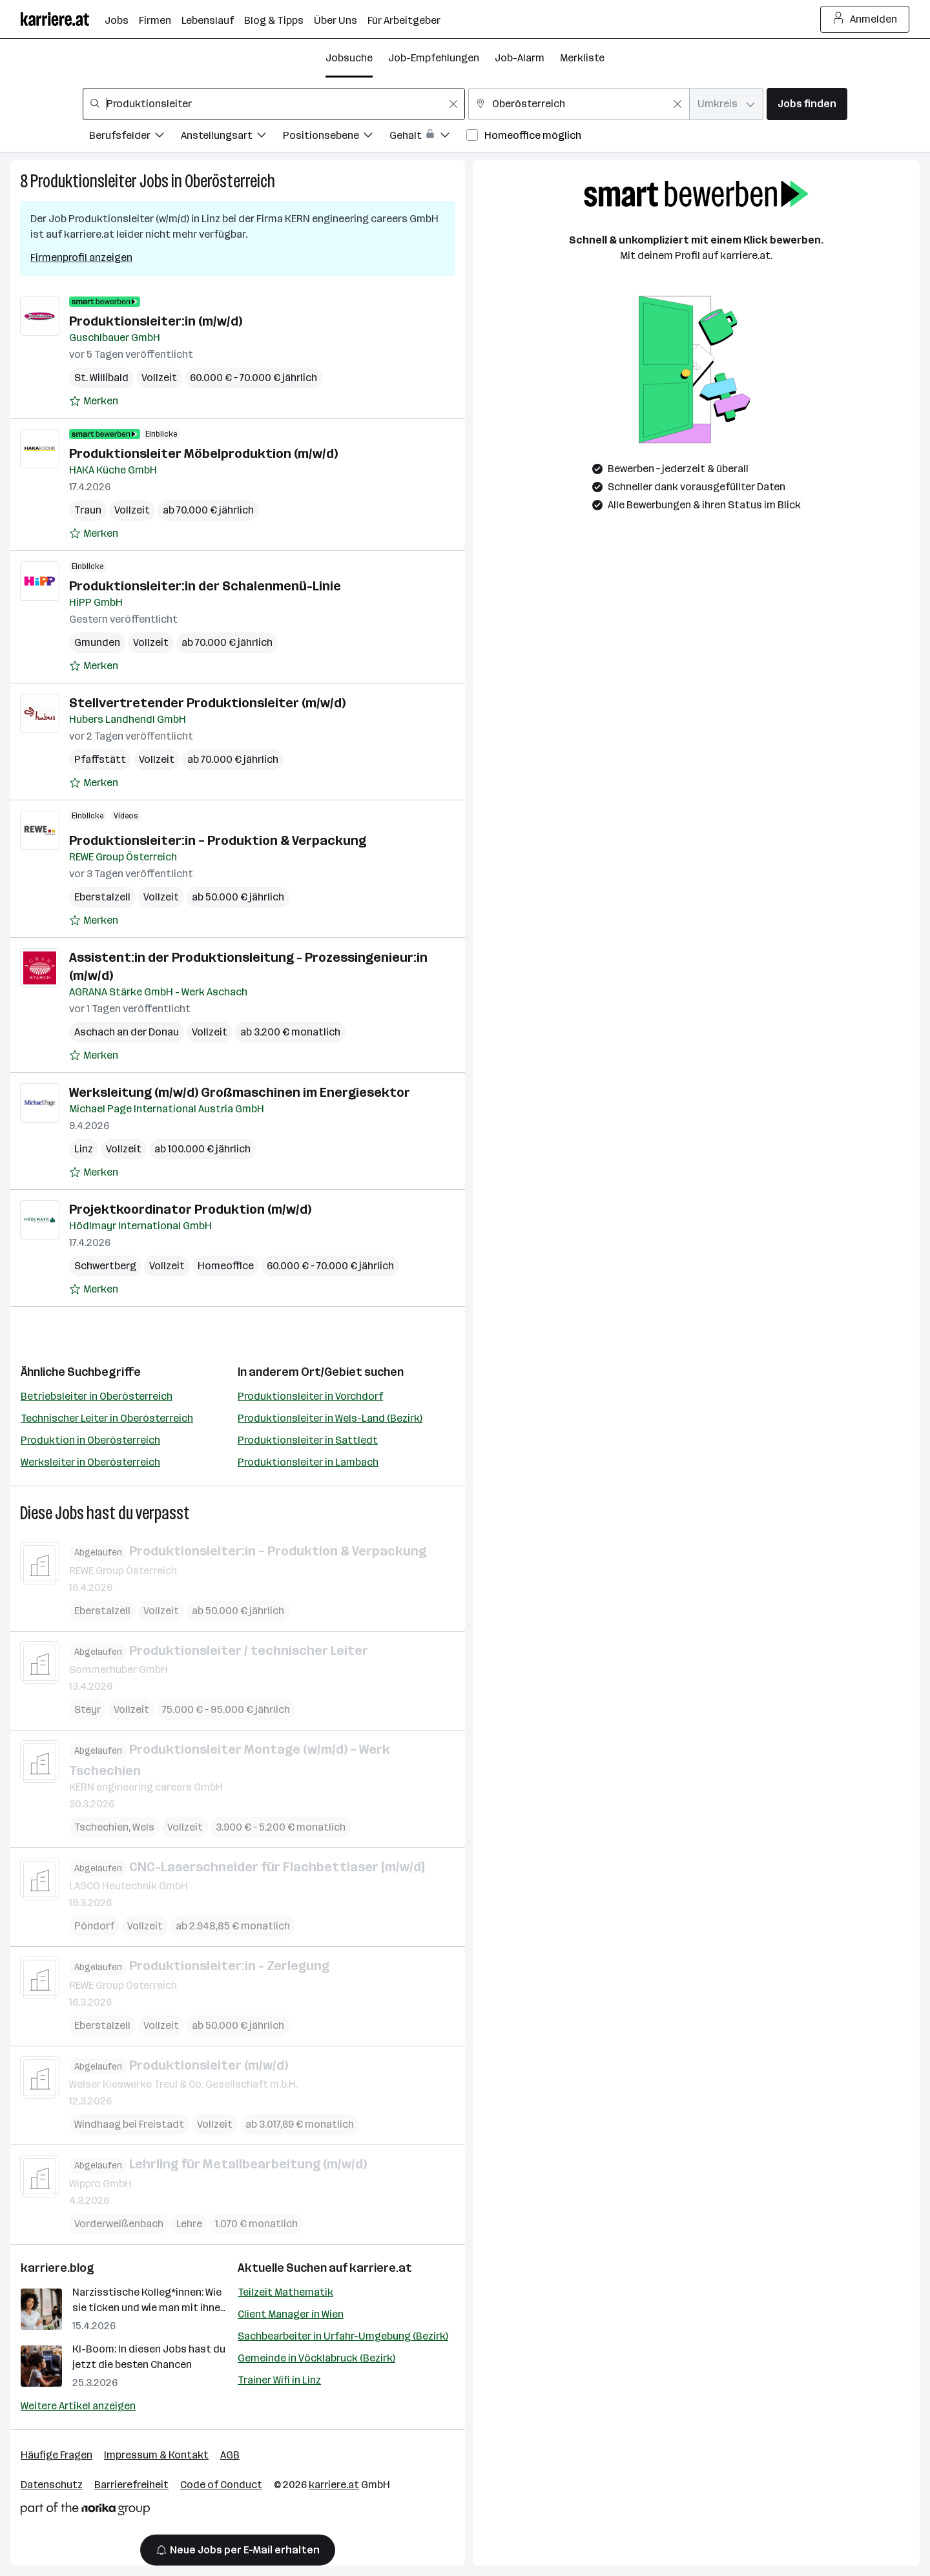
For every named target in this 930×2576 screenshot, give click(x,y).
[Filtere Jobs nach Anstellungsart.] (232, 137)
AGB (230, 2455)
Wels (143, 1826)
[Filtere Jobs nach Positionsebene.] (336, 137)
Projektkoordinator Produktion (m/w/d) (190, 1209)
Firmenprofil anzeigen (81, 257)
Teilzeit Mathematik (285, 2292)
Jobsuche (349, 58)
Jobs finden (807, 104)
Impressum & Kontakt (156, 2455)
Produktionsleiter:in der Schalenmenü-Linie (205, 586)
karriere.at (380, 2268)
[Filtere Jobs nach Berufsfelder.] (135, 137)
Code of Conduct (221, 2484)
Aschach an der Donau (126, 1032)
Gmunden (97, 642)
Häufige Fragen (56, 2455)
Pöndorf (94, 1926)
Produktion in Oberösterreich (90, 1440)
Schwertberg (105, 1266)
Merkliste (582, 58)
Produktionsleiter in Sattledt (308, 1440)
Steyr (87, 1709)
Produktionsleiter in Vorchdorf (310, 1396)
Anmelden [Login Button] (865, 19)
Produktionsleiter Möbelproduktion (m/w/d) (203, 453)
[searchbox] (274, 104)
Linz (83, 1149)
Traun (87, 510)
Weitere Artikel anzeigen (78, 2406)
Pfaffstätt (100, 759)
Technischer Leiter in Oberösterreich (107, 1418)
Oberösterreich (230, 181)
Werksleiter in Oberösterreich (90, 1462)
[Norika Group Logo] (85, 2511)
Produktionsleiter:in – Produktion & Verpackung (217, 840)
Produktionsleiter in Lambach (308, 1462)
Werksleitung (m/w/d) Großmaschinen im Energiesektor (239, 1092)
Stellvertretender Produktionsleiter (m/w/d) (207, 703)
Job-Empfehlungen (433, 58)
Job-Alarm (519, 58)
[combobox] (274, 104)
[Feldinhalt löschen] (453, 104)
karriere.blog (57, 2268)
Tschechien (101, 1826)
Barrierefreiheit (131, 2484)
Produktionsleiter (83, 181)
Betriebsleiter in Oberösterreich (96, 1396)
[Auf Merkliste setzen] (93, 401)
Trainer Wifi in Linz (279, 2380)
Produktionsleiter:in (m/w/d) (155, 321)
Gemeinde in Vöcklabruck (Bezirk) (316, 2358)
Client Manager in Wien (291, 2314)
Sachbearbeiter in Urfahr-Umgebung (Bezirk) (343, 2336)
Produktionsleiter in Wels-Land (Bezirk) (330, 1418)
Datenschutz (52, 2484)
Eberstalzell (102, 897)
